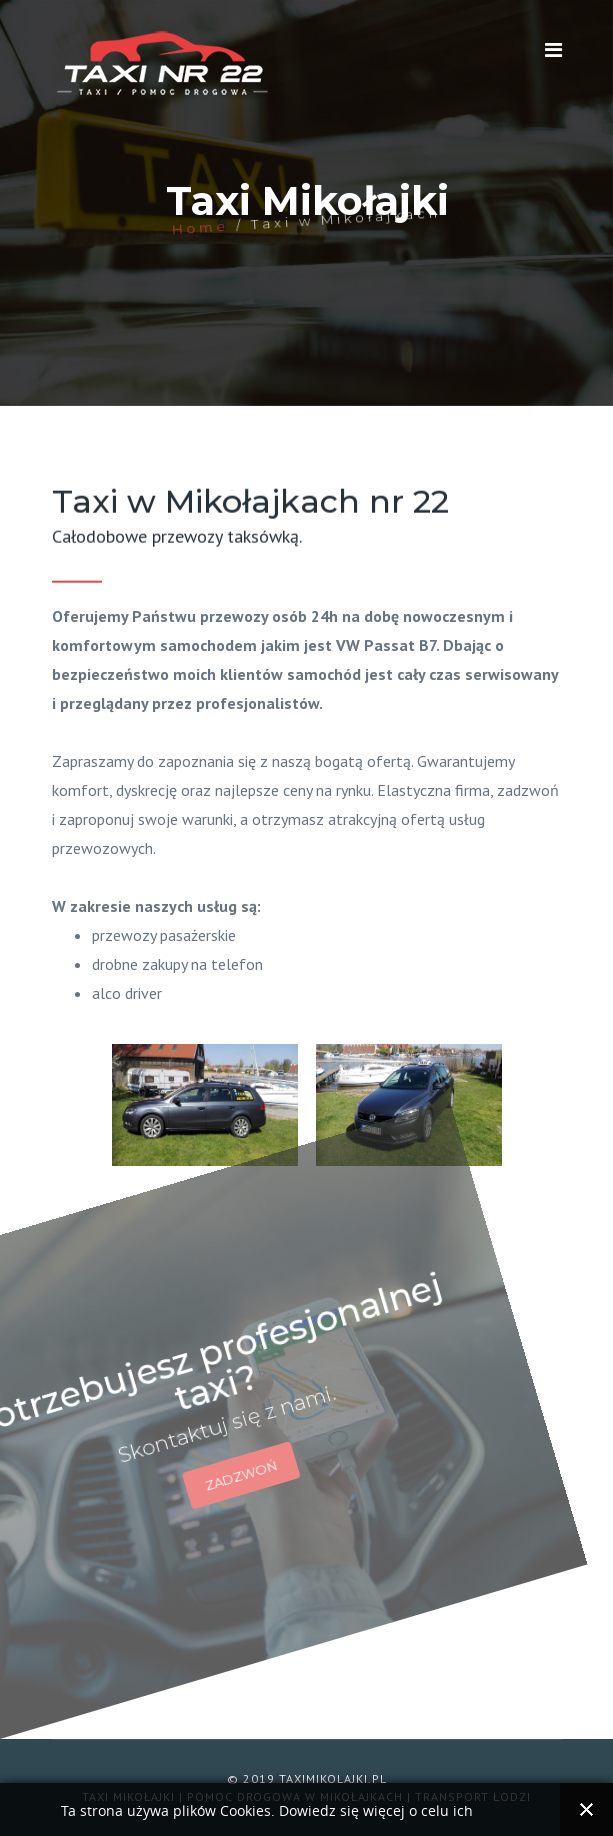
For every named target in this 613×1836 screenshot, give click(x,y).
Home (199, 222)
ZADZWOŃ (200, 1443)
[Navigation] (553, 50)
